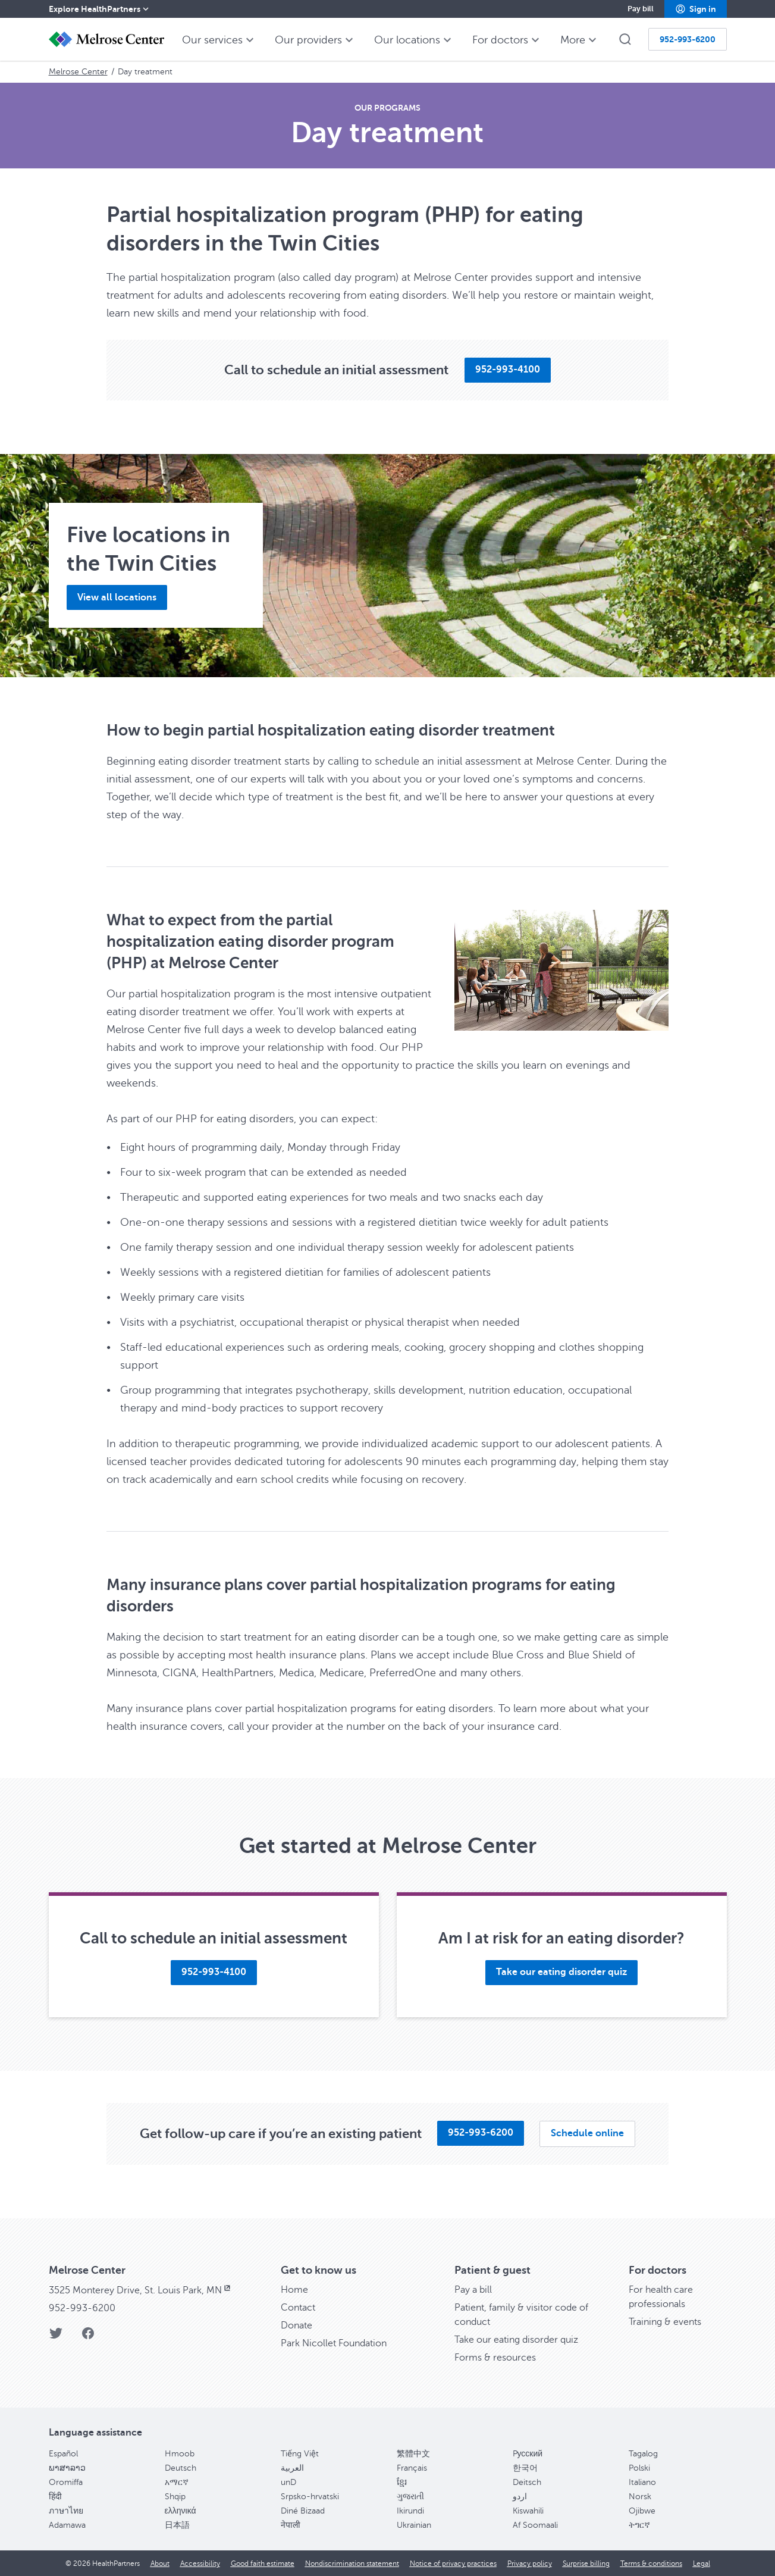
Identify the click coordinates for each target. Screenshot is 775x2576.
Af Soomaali (535, 2525)
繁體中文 (413, 2453)
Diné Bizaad (303, 2510)
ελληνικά (180, 2510)
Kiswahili (528, 2510)
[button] (695, 9)
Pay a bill (473, 2289)
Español (63, 2453)
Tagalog (643, 2453)
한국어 (525, 2468)
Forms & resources (495, 2357)
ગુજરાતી (410, 2496)
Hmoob (179, 2453)
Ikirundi (410, 2510)
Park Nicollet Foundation (334, 2343)
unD (288, 2482)
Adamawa (67, 2525)
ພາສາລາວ (67, 2468)
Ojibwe (642, 2510)
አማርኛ (177, 2482)
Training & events (665, 2322)
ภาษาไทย (66, 2510)
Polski (639, 2468)
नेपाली (290, 2525)
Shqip (175, 2496)
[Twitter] (56, 2337)
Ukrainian (414, 2525)
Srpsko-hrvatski (310, 2496)
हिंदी (55, 2496)
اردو (520, 2496)
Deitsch (527, 2482)
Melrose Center (78, 71)
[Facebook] (88, 2337)
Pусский (528, 2453)
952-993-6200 (82, 2308)
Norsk (640, 2496)
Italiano (642, 2482)
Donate (296, 2325)
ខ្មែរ (402, 2482)
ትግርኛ (639, 2525)
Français (412, 2468)
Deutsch (180, 2468)
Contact (298, 2307)
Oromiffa (66, 2482)
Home (294, 2289)
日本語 (177, 2525)
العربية (292, 2468)
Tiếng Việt (300, 2453)
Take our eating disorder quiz (516, 2339)
